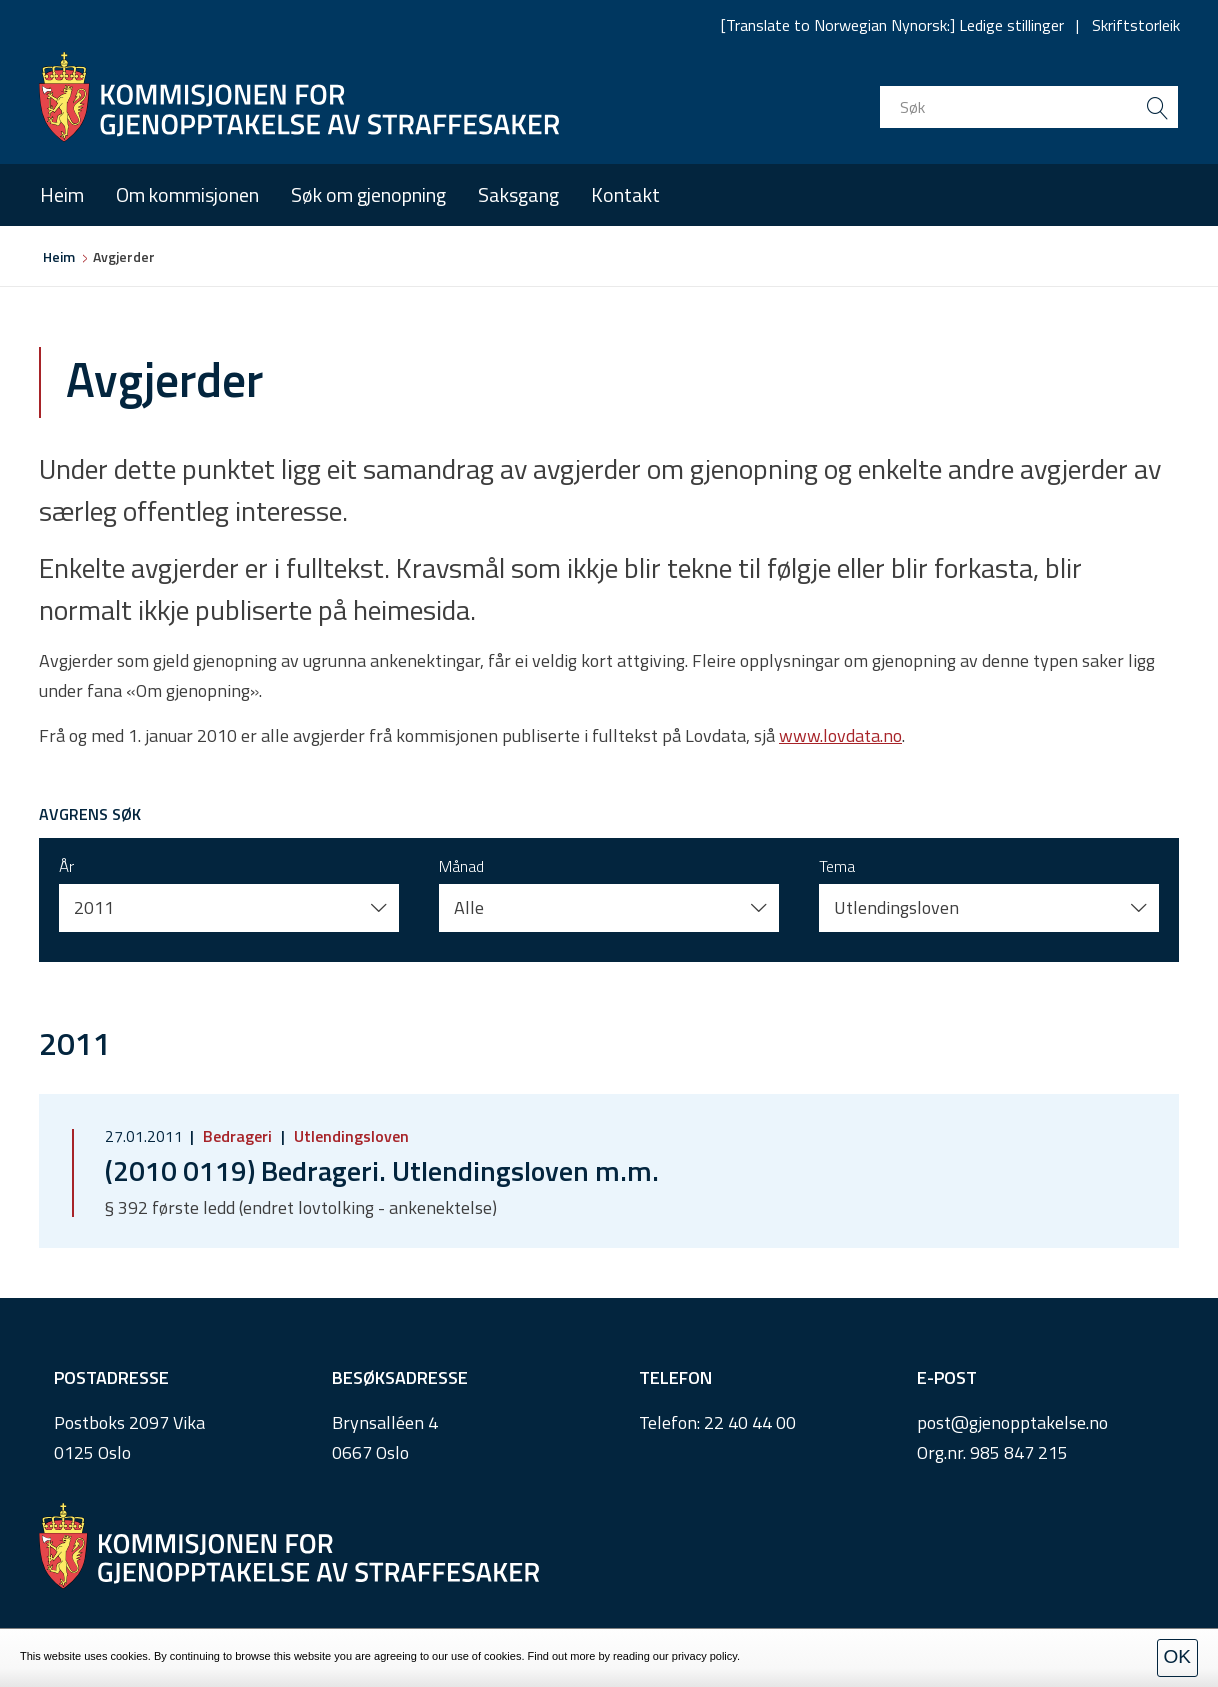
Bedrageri (237, 1136)
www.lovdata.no (840, 735)
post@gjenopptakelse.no (1012, 1422)
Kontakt (625, 194)
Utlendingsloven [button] (896, 907)
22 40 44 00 (750, 1422)
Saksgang (518, 194)
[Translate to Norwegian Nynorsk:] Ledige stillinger (892, 25)
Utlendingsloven (349, 1136)
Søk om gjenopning (368, 194)
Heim (62, 194)
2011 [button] (94, 907)
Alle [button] (469, 907)
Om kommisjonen (187, 194)
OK (1177, 1656)
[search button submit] (1157, 107)
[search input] (1029, 107)
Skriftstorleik (1136, 25)
